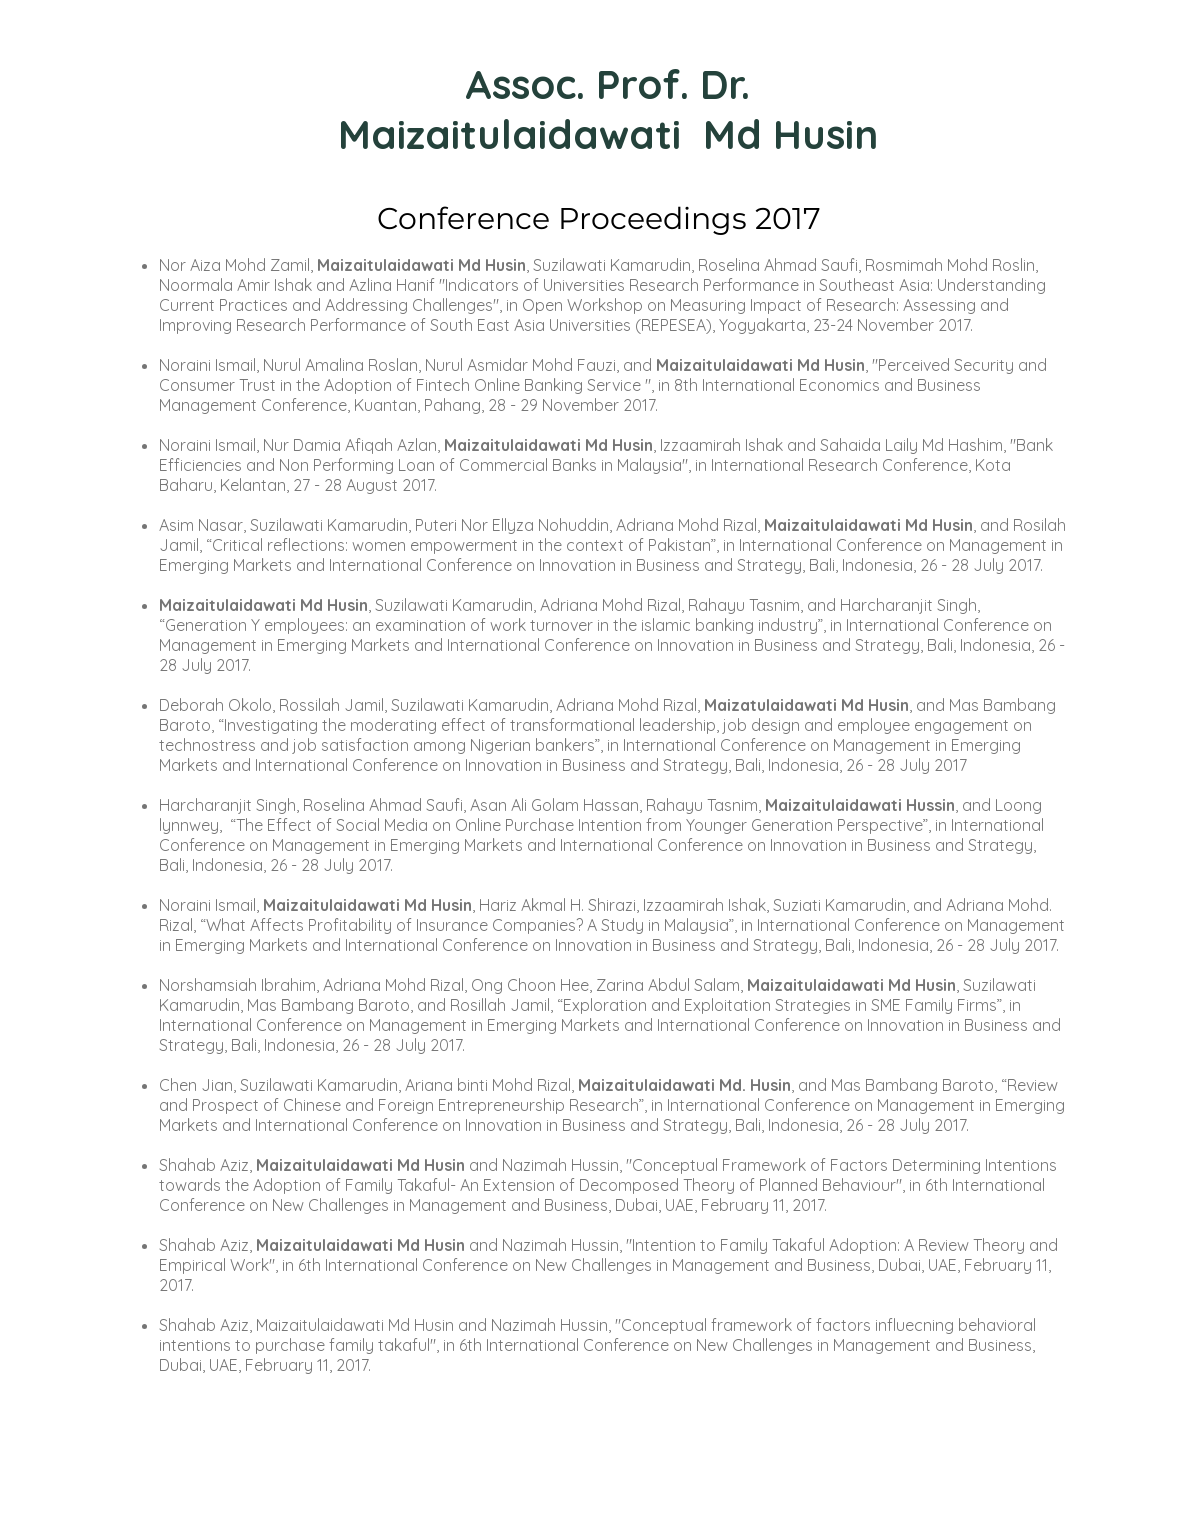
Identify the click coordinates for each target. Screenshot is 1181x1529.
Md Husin (790, 134)
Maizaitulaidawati (515, 134)
